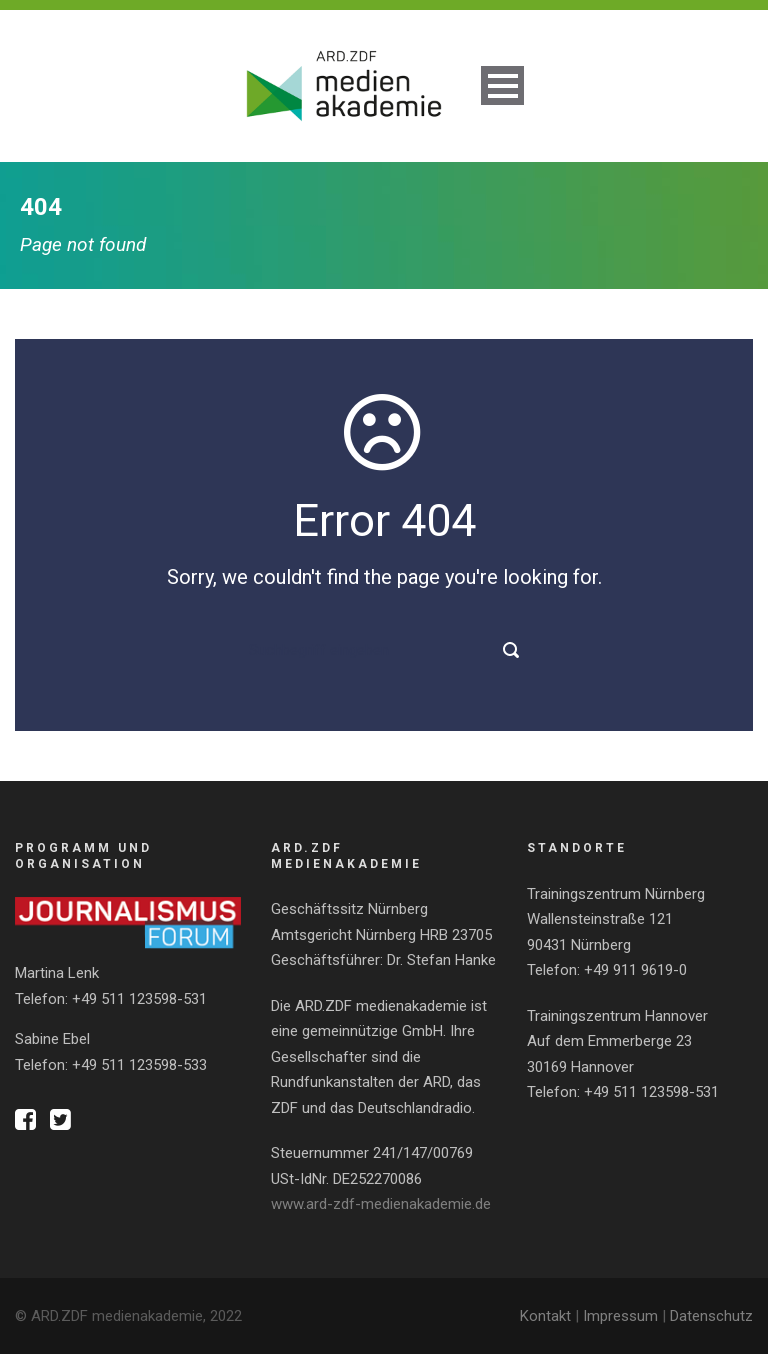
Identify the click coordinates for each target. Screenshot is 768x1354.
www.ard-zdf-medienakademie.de (381, 1204)
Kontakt (545, 1316)
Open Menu (502, 85)
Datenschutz (711, 1316)
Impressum (620, 1316)
